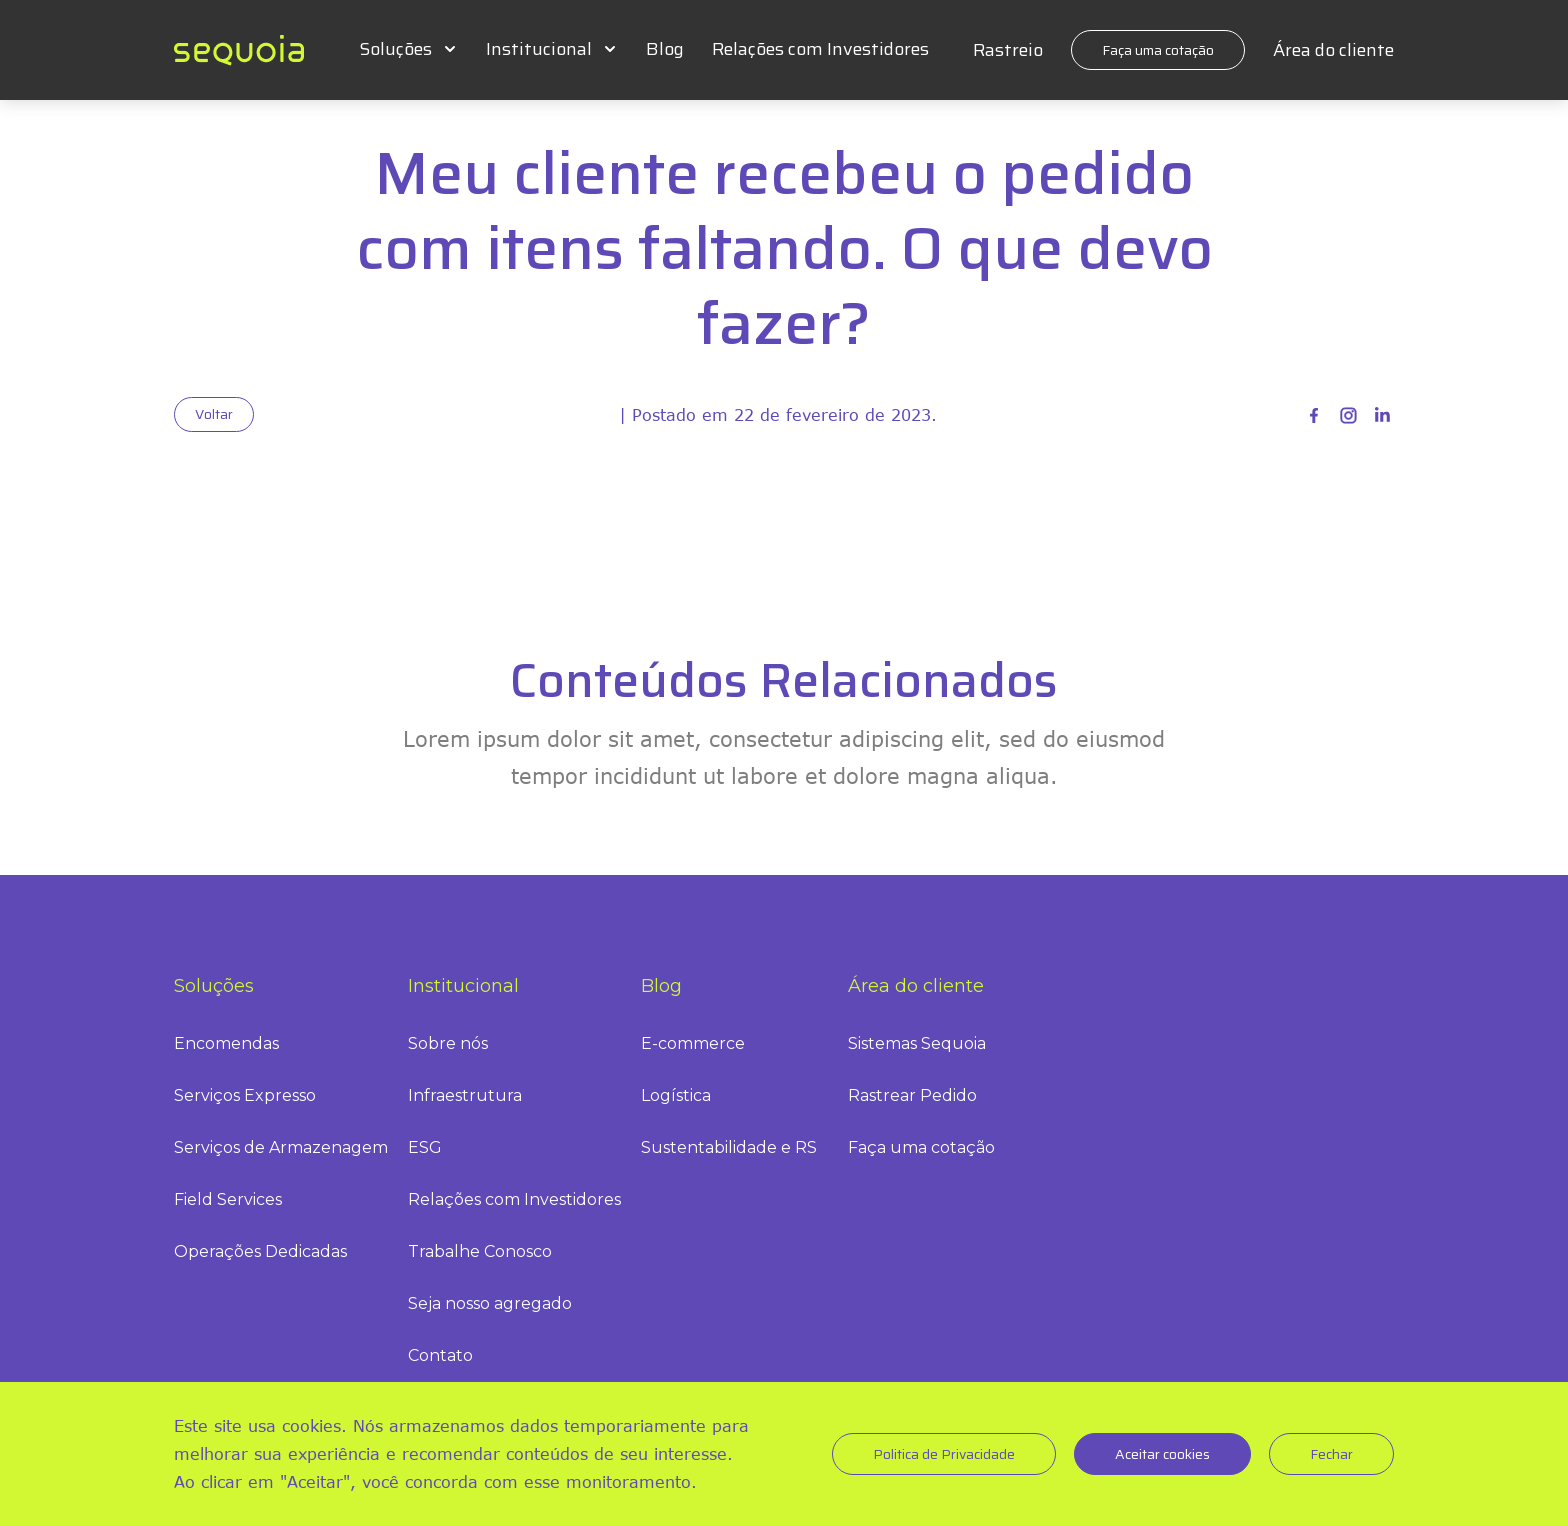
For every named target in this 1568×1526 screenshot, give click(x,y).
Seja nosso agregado (490, 1303)
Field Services (228, 1199)
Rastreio (1008, 50)
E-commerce (693, 1043)
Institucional (539, 49)
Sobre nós (448, 1043)
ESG (425, 1147)
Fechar (1331, 1454)
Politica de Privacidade (944, 1454)
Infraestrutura (465, 1095)
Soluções (395, 49)
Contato (440, 1355)
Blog (665, 49)
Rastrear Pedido (912, 1095)
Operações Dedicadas (260, 1251)
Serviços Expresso (245, 1095)
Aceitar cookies (1162, 1454)
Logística (676, 1095)
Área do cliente (1333, 50)
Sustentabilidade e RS (729, 1147)
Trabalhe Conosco (480, 1251)
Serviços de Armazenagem (281, 1147)
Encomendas (226, 1043)
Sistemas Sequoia (917, 1043)
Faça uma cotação (1158, 50)
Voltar (214, 414)
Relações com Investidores (820, 49)
